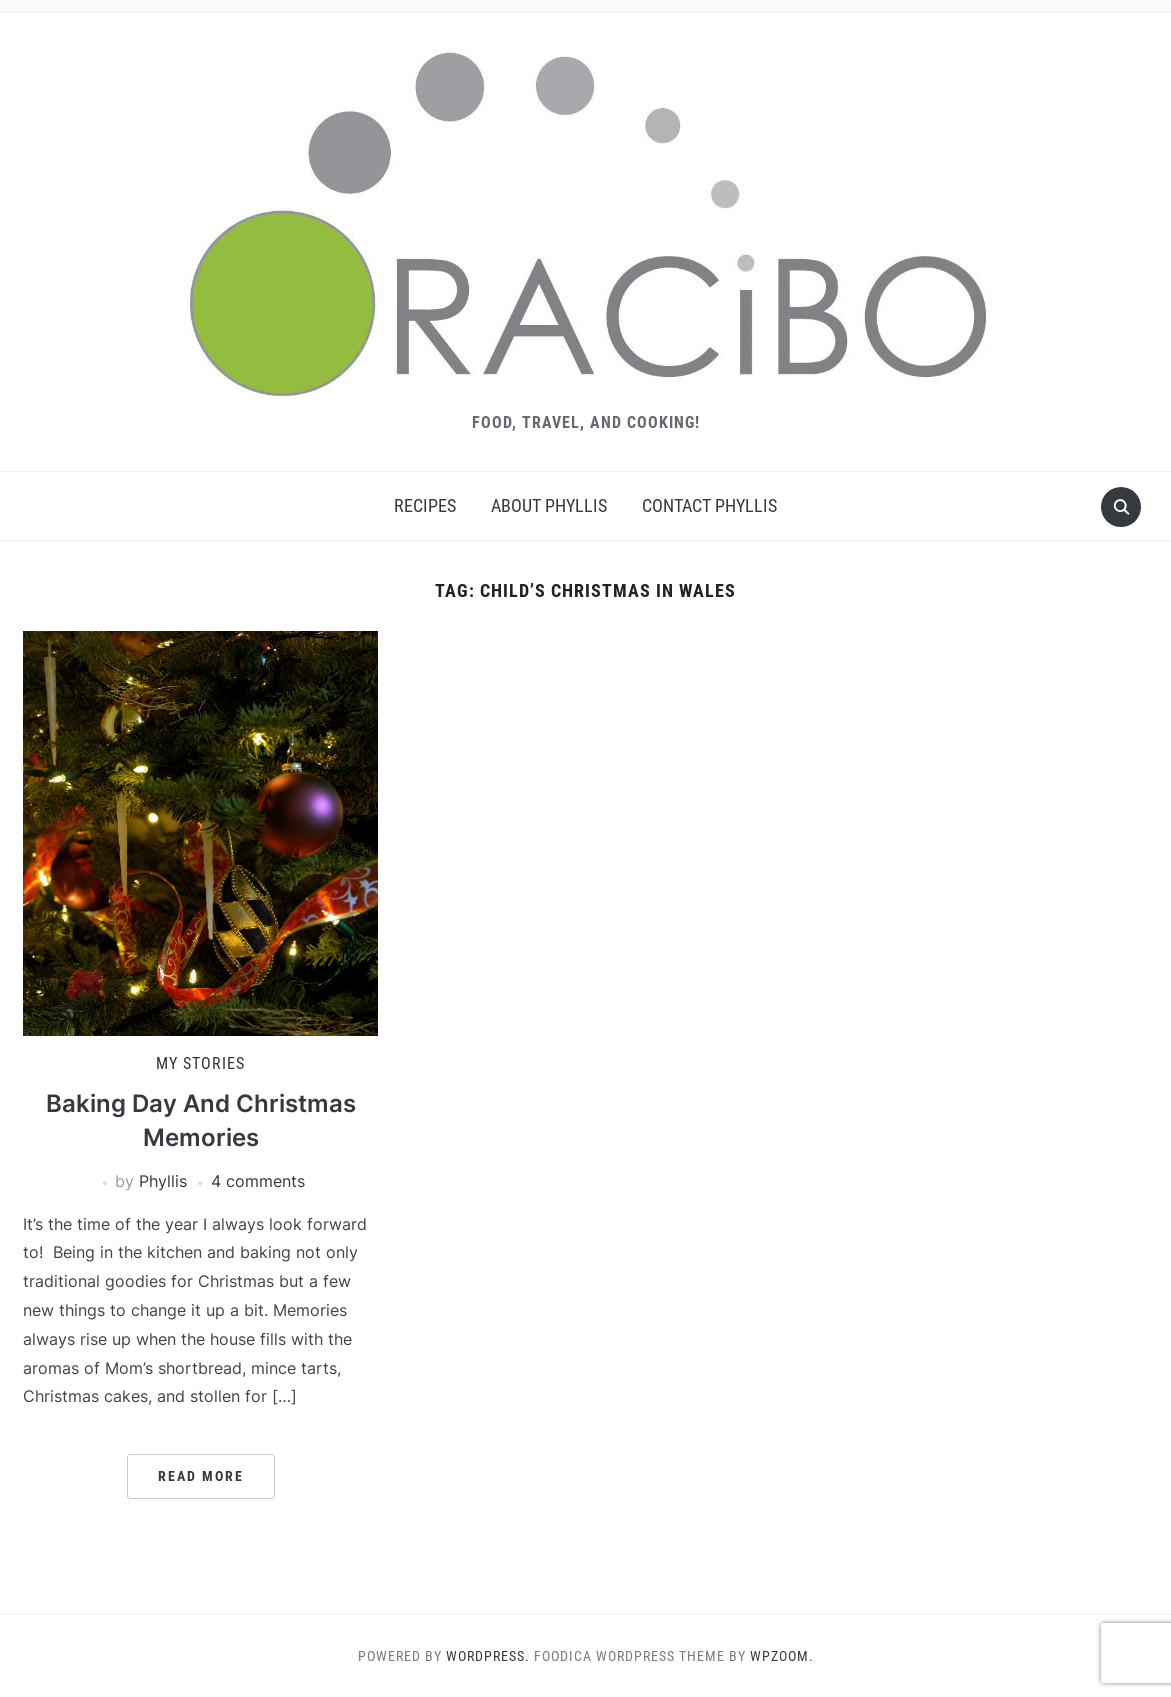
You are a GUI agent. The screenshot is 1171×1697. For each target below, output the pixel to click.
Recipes (425, 505)
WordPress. (488, 1656)
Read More (201, 1476)
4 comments (258, 1181)
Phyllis (163, 1181)
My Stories (200, 1063)
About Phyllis (549, 505)
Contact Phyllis (709, 505)
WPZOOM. (782, 1656)
